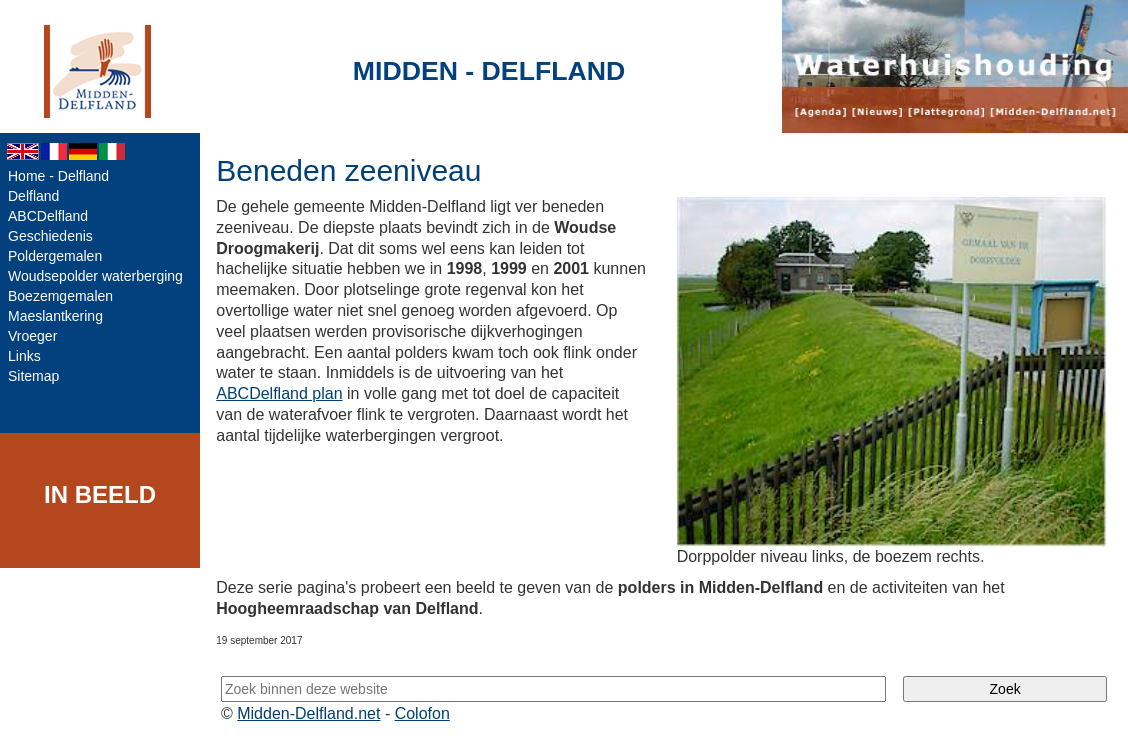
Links (24, 356)
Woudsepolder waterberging (95, 276)
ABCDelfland (48, 216)
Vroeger (32, 336)
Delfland (33, 196)
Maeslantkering (55, 316)
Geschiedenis (50, 236)
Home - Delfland (58, 176)
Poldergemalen (55, 256)
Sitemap (33, 376)
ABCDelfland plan (279, 393)
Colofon (422, 713)
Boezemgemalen (60, 296)
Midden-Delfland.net (308, 713)
